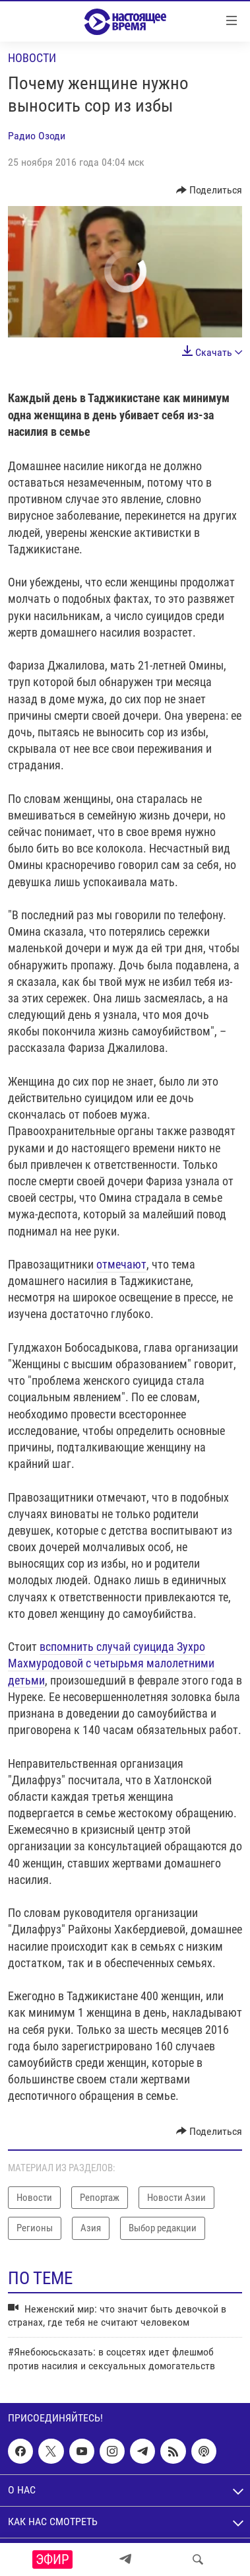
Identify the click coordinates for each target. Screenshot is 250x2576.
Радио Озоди (36, 135)
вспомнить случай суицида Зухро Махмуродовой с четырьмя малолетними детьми (111, 1663)
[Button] (209, 190)
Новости (32, 58)
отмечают (121, 1264)
